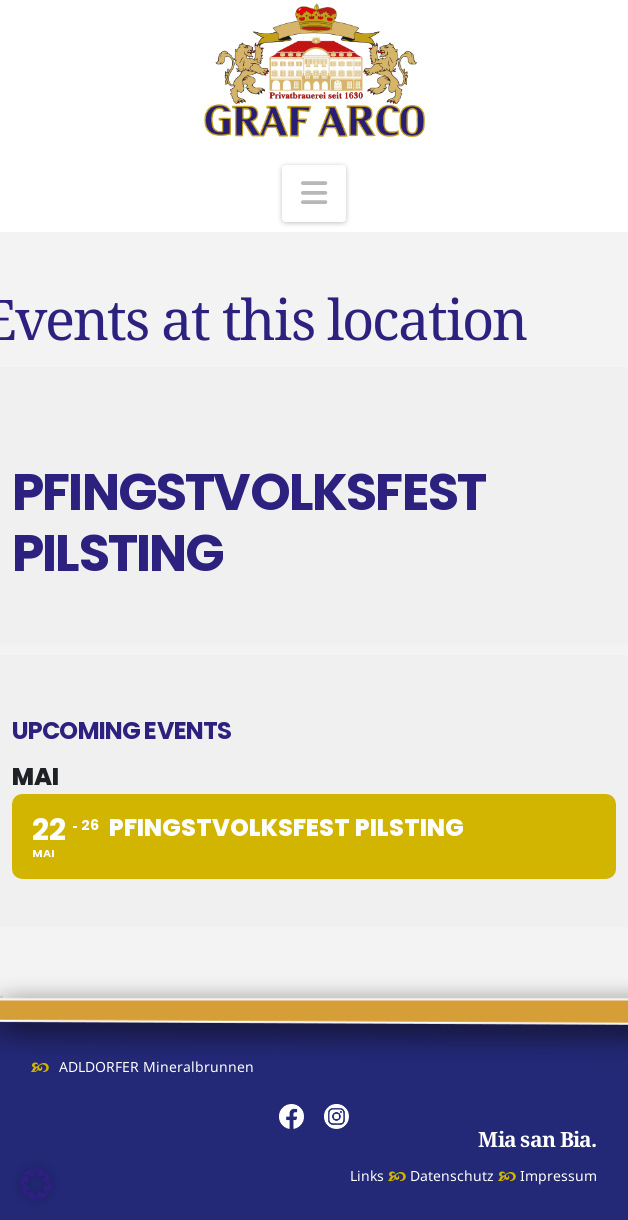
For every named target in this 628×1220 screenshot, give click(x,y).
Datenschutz (452, 1175)
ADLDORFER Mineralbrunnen (156, 1066)
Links (367, 1175)
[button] (314, 193)
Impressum (558, 1175)
